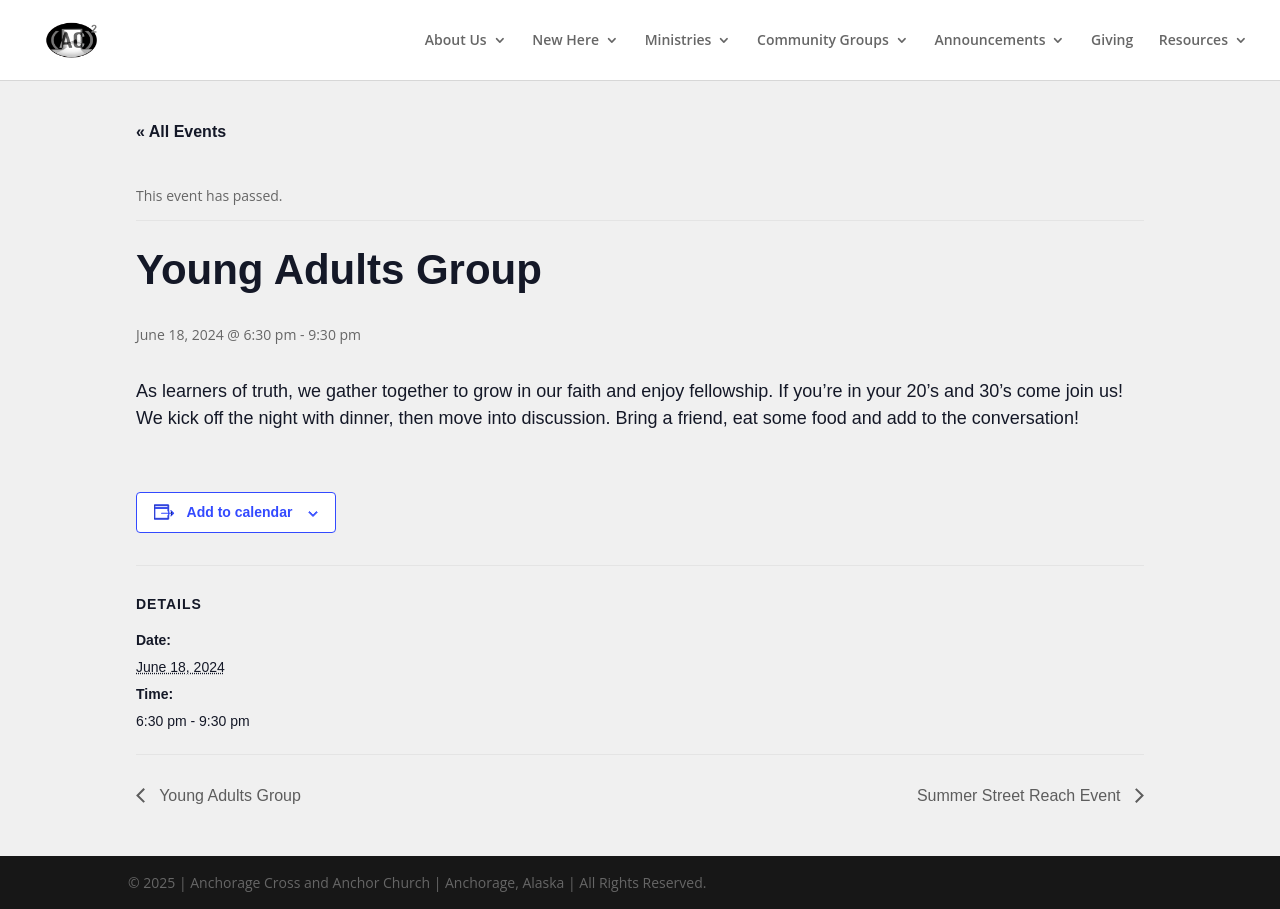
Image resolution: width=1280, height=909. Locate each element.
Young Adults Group (228, 795)
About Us (456, 41)
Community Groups (823, 41)
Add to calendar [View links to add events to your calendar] (240, 512)
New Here (565, 41)
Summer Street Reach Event (1021, 795)
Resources (1193, 41)
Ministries (678, 41)
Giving (1112, 41)
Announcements (989, 41)
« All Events (181, 131)
